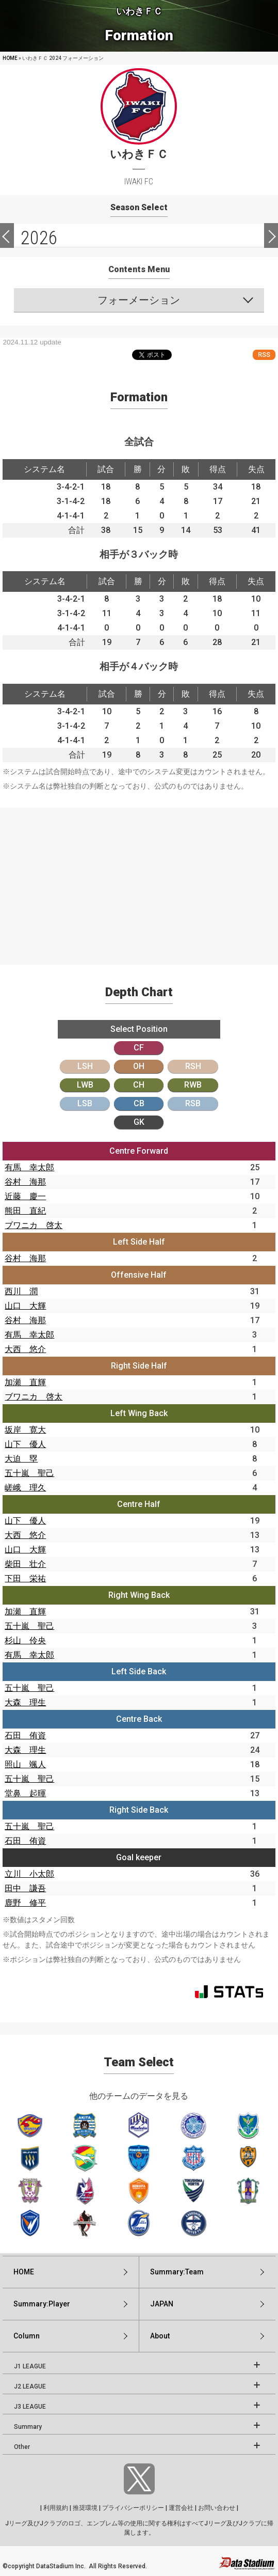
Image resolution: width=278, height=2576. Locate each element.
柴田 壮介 (25, 1564)
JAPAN (161, 2304)
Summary (28, 2426)
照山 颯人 (25, 1764)
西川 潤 (21, 1291)
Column (26, 2336)
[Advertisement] (139, 880)
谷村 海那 (25, 1182)
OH (138, 1066)
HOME (10, 58)
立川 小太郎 (29, 1874)
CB (139, 1103)
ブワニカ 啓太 (33, 1225)
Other (22, 2447)
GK (139, 1122)
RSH (193, 1066)
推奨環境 (85, 2507)
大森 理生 (25, 1702)
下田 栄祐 (25, 1578)
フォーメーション (138, 300)
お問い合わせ (216, 2507)
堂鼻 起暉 (25, 1793)
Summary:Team (177, 2272)
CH (138, 1085)
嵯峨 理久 (25, 1488)
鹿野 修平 (25, 1903)
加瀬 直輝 (25, 1382)
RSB (193, 1103)
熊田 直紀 (25, 1211)
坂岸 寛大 (25, 1430)
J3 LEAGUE (30, 2406)
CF (139, 1048)
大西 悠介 (25, 1349)
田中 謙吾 (25, 1888)
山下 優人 (25, 1444)
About (160, 2336)
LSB (84, 1103)
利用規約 (55, 2507)
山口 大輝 (25, 1306)
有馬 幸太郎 (29, 1167)
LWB (85, 1085)
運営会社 (181, 2507)
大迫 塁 (21, 1459)
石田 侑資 (25, 1735)
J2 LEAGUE (30, 2386)
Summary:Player (41, 2304)
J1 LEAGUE (30, 2366)
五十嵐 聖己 (29, 1473)
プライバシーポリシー (133, 2507)
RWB (193, 1085)
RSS (264, 354)
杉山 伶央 (25, 1640)
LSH (85, 1066)
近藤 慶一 (25, 1196)
